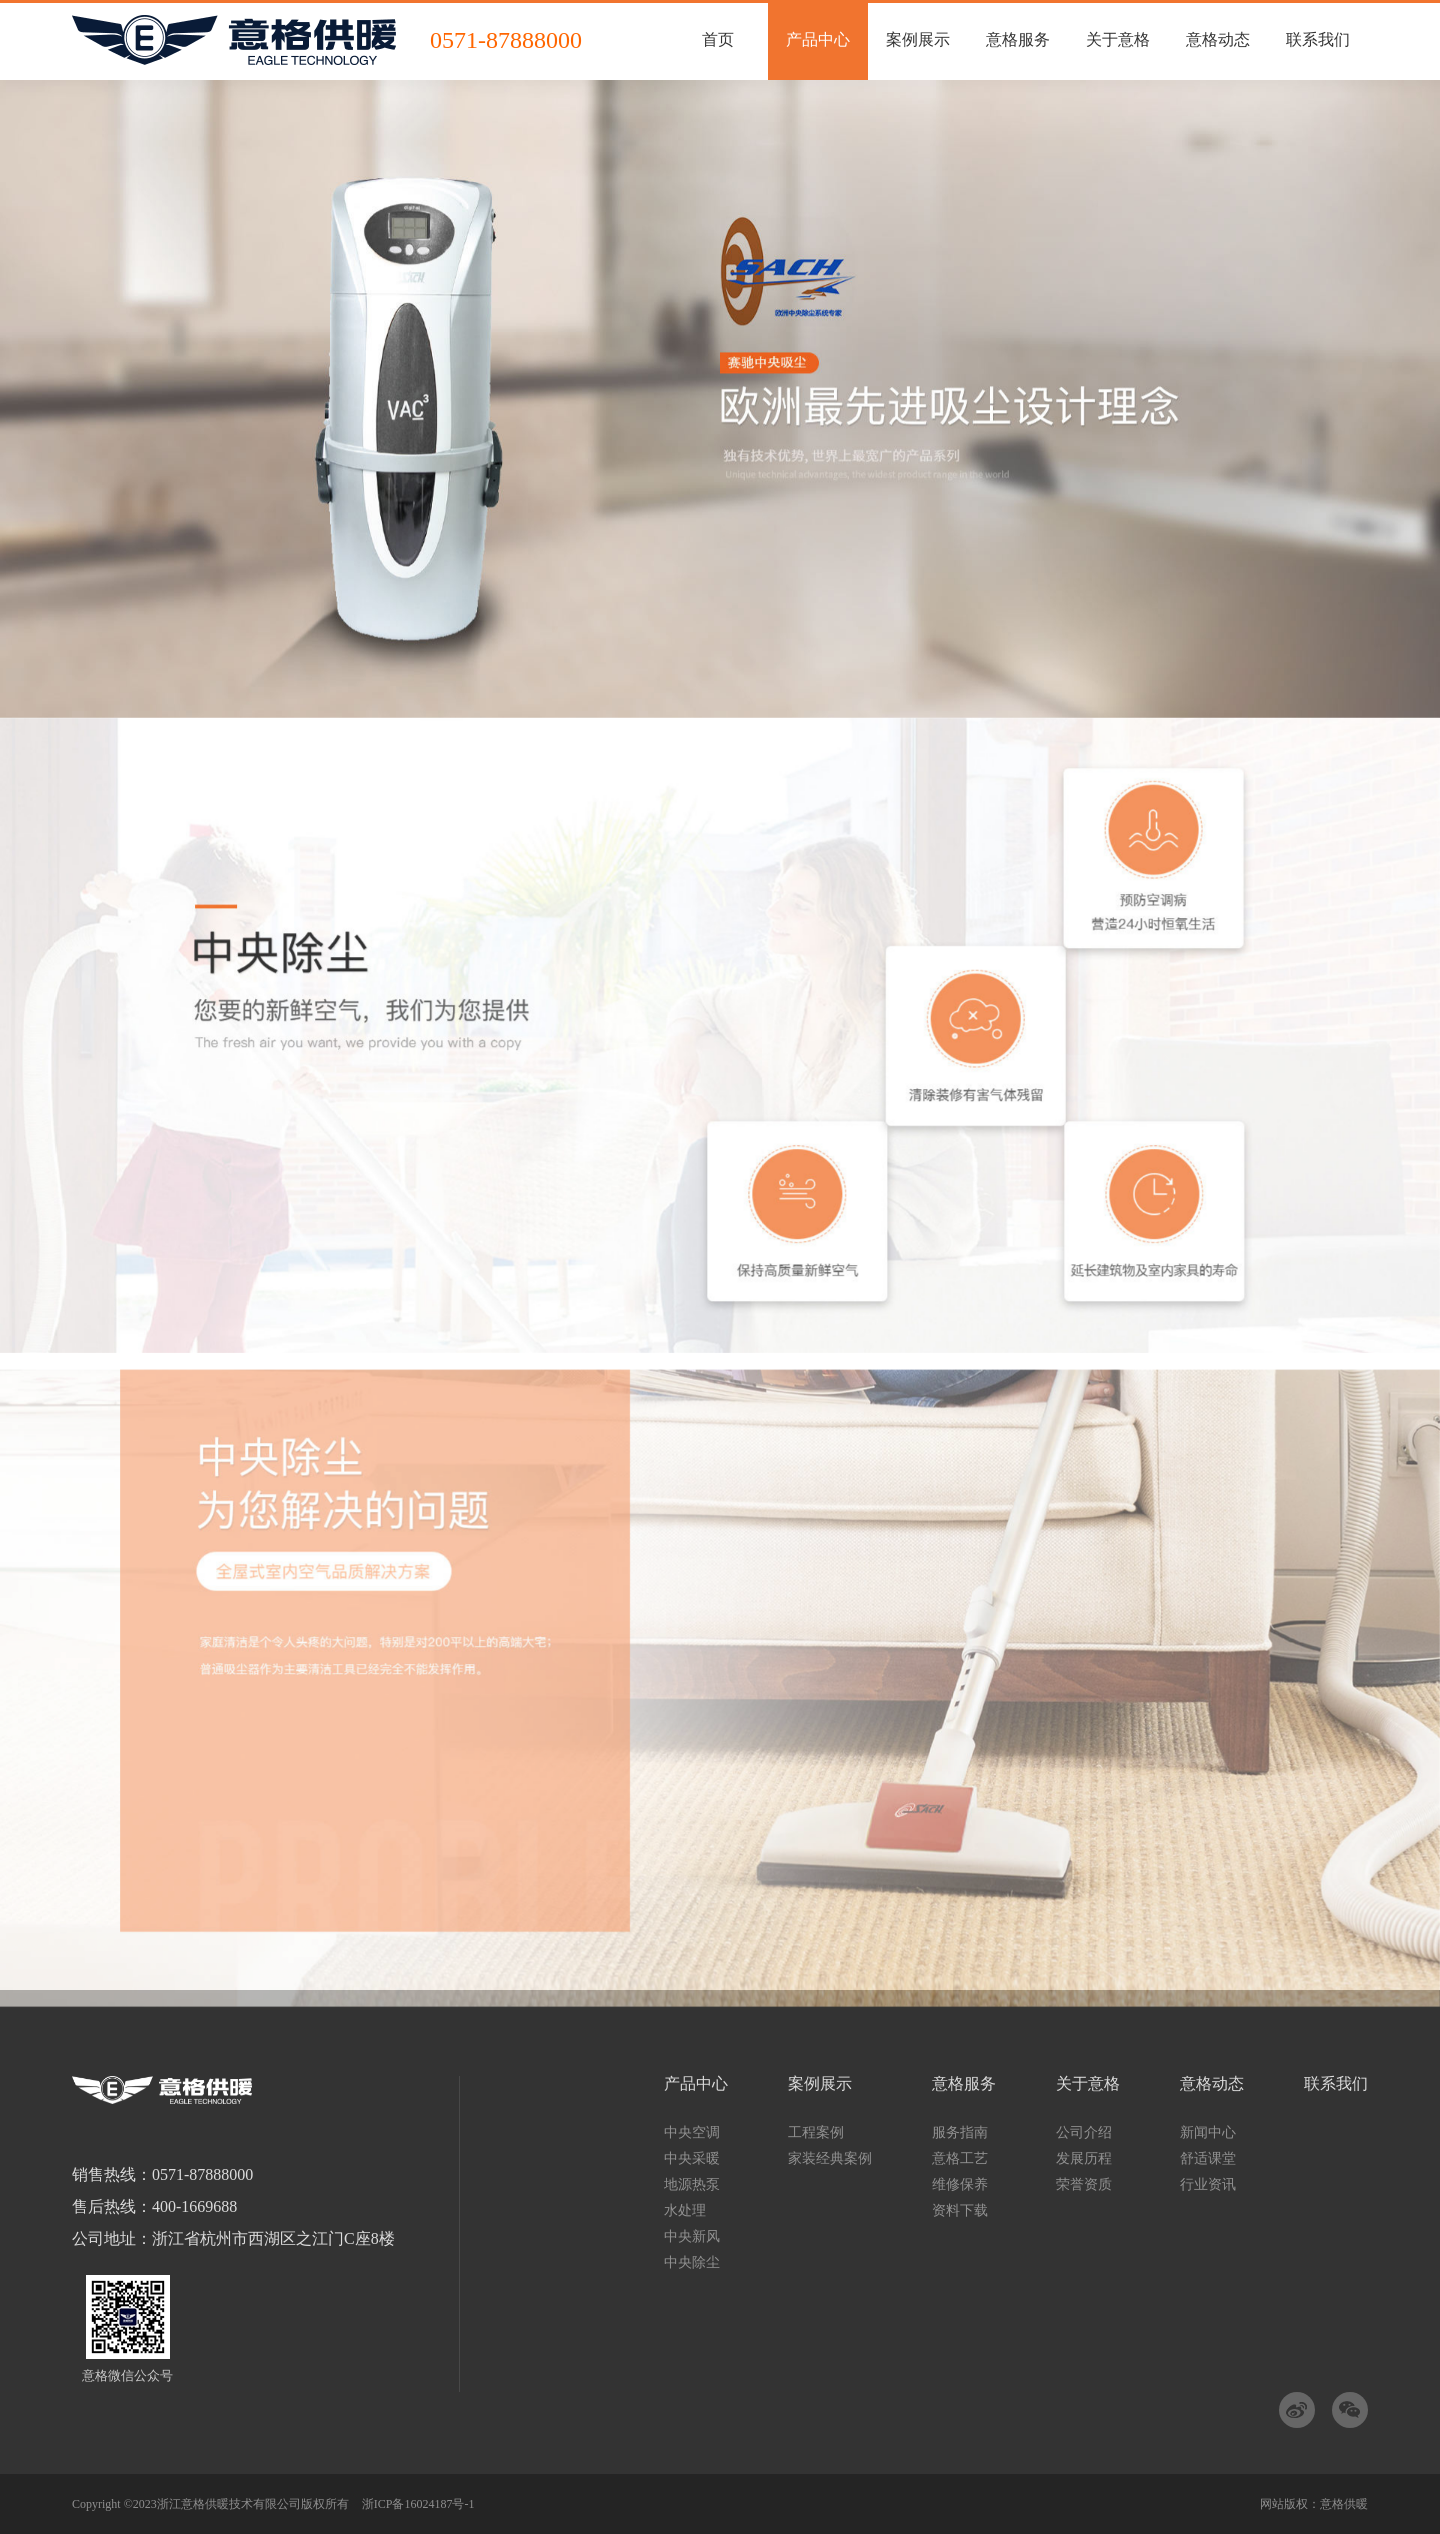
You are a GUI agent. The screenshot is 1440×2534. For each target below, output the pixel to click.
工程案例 (816, 2132)
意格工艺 (960, 2158)
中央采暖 (692, 2158)
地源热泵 (692, 2184)
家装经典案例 (830, 2158)
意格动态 (1212, 2084)
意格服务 (964, 2084)
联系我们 (1336, 2084)
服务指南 (960, 2132)
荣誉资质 (1084, 2184)
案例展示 (820, 2084)
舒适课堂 (1208, 2158)
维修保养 (960, 2184)
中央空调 (692, 2132)
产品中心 (696, 2084)
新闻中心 (1208, 2132)
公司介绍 (1084, 2132)
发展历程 (1084, 2158)
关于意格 (1088, 2084)
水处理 (685, 2210)
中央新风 (692, 2236)
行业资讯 (1208, 2184)
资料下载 (960, 2210)
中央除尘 (692, 2262)
